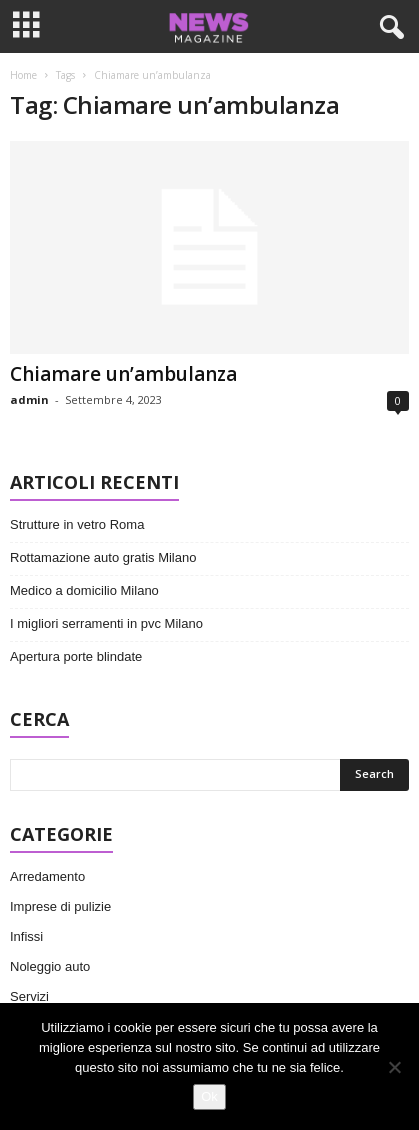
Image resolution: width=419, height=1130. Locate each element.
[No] (394, 1067)
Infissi (26, 936)
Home (23, 75)
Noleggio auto (50, 966)
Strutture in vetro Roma (77, 524)
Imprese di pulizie (60, 906)
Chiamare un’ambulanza (123, 374)
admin (29, 399)
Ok (209, 1096)
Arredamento (47, 876)
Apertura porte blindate (76, 656)
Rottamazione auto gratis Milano (103, 557)
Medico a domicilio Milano (84, 590)
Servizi (29, 996)
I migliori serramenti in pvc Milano (106, 623)
